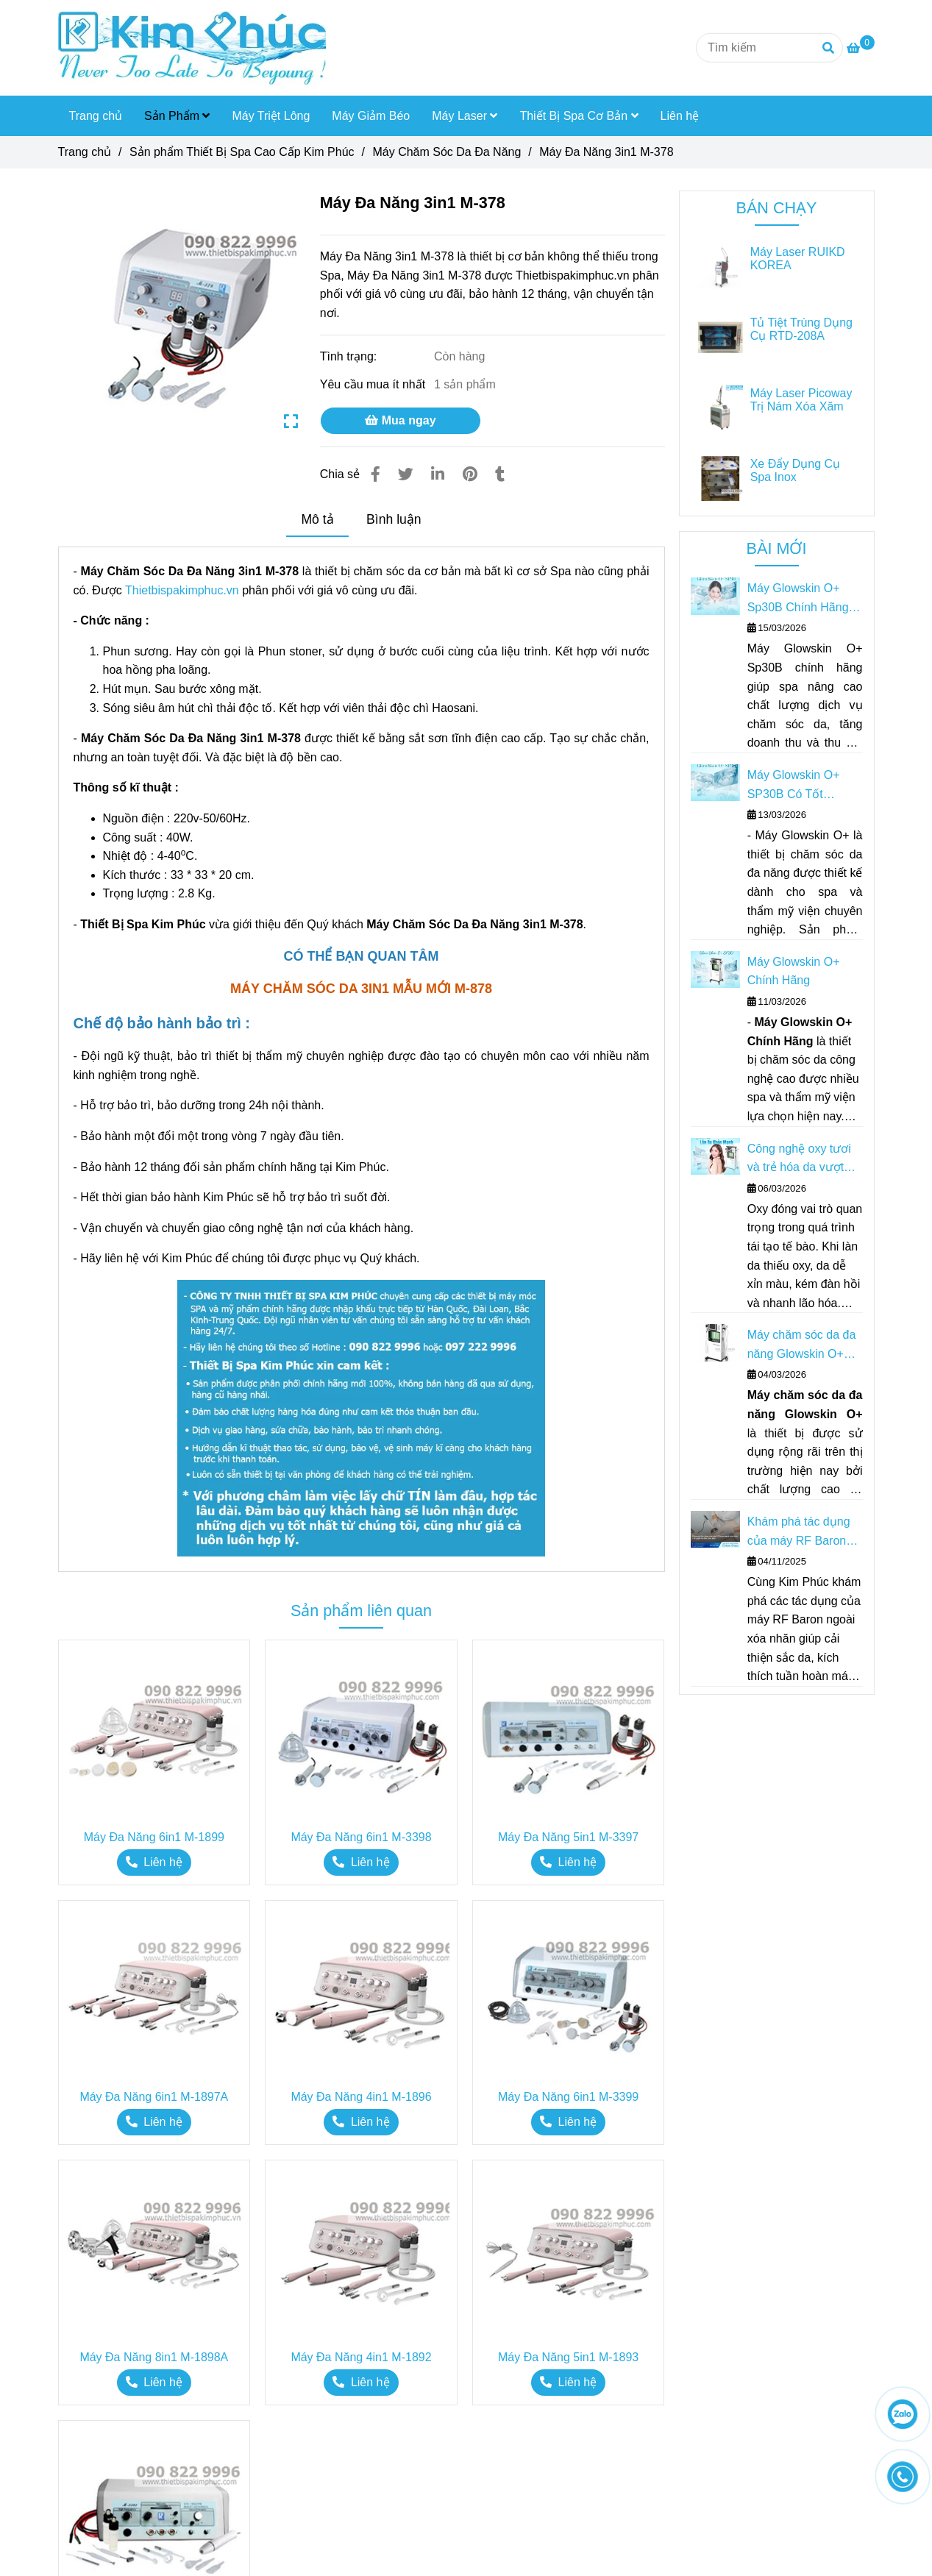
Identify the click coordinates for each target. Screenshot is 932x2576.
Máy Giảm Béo (371, 116)
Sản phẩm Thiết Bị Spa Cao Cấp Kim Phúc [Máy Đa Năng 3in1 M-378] (242, 152)
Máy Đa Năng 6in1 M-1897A (153, 2097)
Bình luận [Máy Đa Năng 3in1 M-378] (393, 519)
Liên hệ (680, 116)
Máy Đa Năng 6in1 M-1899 (154, 1837)
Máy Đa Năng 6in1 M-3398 (361, 1837)
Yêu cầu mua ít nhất (374, 384)
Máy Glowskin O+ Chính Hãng (793, 971)
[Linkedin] (438, 474)
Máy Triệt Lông (271, 116)
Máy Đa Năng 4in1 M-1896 (361, 2097)
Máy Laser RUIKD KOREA (797, 258)
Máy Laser (464, 116)
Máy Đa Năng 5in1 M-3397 (568, 1837)
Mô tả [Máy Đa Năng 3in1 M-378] (317, 519)
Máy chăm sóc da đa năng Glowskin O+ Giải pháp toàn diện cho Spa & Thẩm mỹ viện (801, 1345)
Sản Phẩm (177, 116)
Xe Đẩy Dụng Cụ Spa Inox (795, 470)
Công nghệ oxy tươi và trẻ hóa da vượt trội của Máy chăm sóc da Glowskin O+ (800, 1159)
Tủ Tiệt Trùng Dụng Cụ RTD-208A (801, 329)
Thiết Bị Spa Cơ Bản (578, 116)
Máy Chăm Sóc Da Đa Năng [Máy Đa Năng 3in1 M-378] (446, 152)
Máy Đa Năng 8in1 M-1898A (153, 2357)
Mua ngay (400, 420)
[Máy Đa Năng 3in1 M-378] (192, 48)
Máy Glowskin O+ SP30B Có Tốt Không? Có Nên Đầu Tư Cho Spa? (801, 786)
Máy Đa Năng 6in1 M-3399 (568, 2097)
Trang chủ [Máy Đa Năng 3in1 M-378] (85, 152)
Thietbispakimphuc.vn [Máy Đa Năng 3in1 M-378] (182, 590)
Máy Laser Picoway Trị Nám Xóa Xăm (801, 400)
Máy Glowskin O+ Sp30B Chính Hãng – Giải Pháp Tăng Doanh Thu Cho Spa (802, 599)
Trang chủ (96, 116)
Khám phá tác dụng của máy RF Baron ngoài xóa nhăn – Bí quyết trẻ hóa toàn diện (799, 1532)
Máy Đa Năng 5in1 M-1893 (568, 2357)
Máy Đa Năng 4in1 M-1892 (361, 2357)
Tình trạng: (350, 356)
